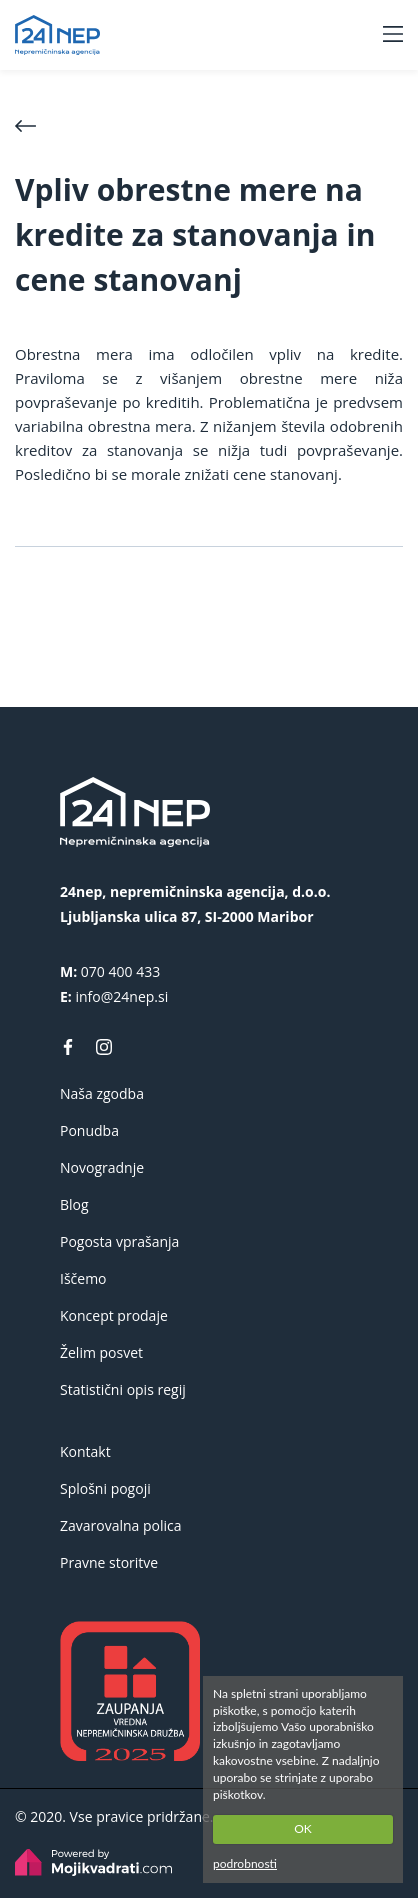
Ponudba (89, 1130)
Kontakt (85, 1451)
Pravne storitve (109, 1562)
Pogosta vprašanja (119, 1241)
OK (303, 1828)
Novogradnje (102, 1167)
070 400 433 (120, 971)
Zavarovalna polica (121, 1525)
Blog (74, 1204)
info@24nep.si (121, 996)
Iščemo (83, 1278)
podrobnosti (245, 1863)
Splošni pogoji (105, 1488)
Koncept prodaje (114, 1315)
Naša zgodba (102, 1093)
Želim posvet (101, 1352)
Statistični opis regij (123, 1389)
